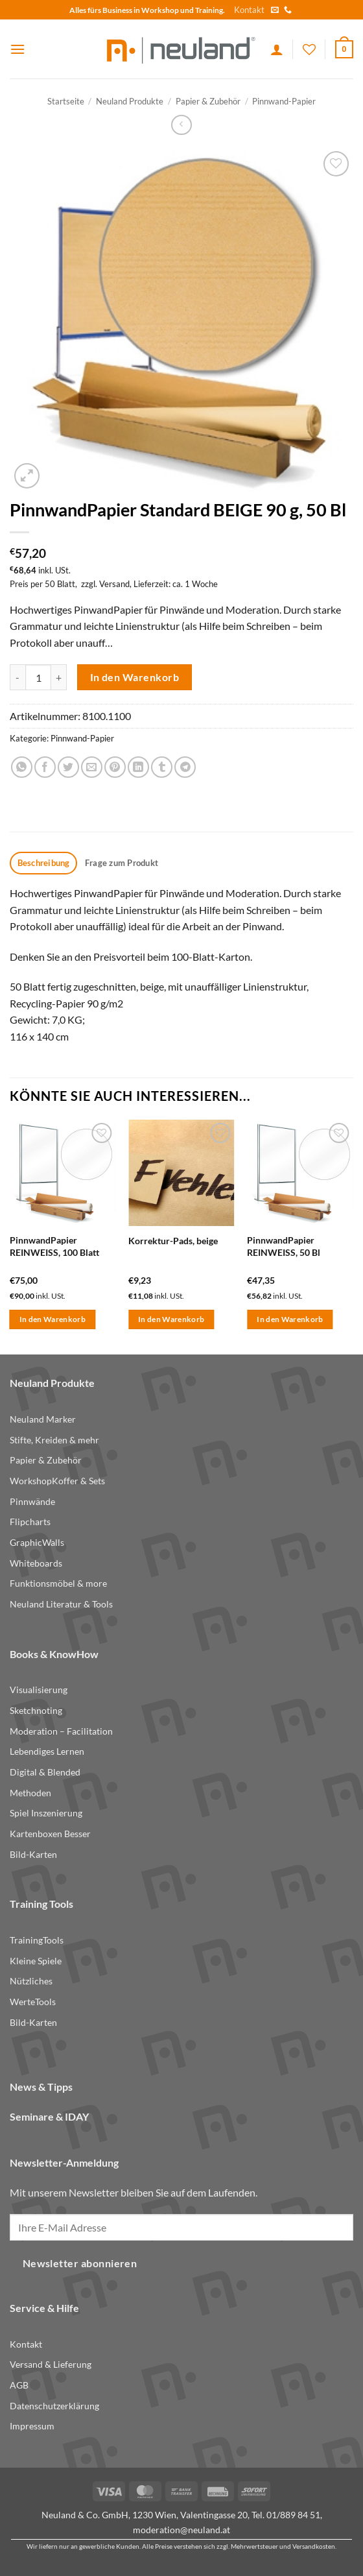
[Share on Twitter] (68, 767)
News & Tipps (41, 2086)
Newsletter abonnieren (80, 2263)
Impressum (32, 2425)
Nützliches (31, 1980)
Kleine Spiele (36, 1960)
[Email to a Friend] (91, 767)
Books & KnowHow (54, 1654)
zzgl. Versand (105, 584)
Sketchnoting (36, 1710)
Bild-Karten (33, 1854)
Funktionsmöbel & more (58, 1583)
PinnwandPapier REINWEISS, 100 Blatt (54, 1246)
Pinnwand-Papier (284, 101)
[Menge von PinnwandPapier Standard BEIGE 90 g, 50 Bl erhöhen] (59, 677)
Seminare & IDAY (49, 2116)
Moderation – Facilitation (61, 1731)
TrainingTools (37, 1939)
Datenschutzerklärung (54, 2405)
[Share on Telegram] (185, 767)
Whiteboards (36, 1563)
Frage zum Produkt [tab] (121, 863)
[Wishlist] (309, 49)
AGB (19, 2384)
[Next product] (181, 125)
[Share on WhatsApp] (21, 767)
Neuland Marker (43, 1419)
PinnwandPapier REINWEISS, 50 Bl (283, 1246)
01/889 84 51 (293, 2514)
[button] (17, 49)
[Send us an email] (275, 10)
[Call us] (288, 10)
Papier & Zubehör (208, 101)
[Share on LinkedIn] (138, 767)
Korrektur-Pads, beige (173, 1240)
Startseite (65, 101)
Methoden (30, 1792)
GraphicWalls (37, 1542)
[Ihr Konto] (276, 49)
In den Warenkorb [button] (52, 1319)
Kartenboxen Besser (50, 1833)
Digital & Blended (45, 1771)
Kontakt (249, 10)
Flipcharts (30, 1521)
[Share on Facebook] (45, 767)
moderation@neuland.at (181, 2529)
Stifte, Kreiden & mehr (54, 1439)
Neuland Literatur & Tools (61, 1603)
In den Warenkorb (134, 677)
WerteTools (33, 2001)
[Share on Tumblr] (161, 767)
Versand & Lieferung (50, 2364)
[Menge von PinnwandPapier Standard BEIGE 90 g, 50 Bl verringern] (17, 677)
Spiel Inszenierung (46, 1812)
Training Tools (41, 1903)
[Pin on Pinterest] (115, 767)
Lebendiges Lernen (47, 1751)
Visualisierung (38, 1689)
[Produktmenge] (38, 677)
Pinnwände (32, 1501)
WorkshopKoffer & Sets (57, 1480)
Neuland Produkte (129, 101)
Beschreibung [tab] (44, 863)
